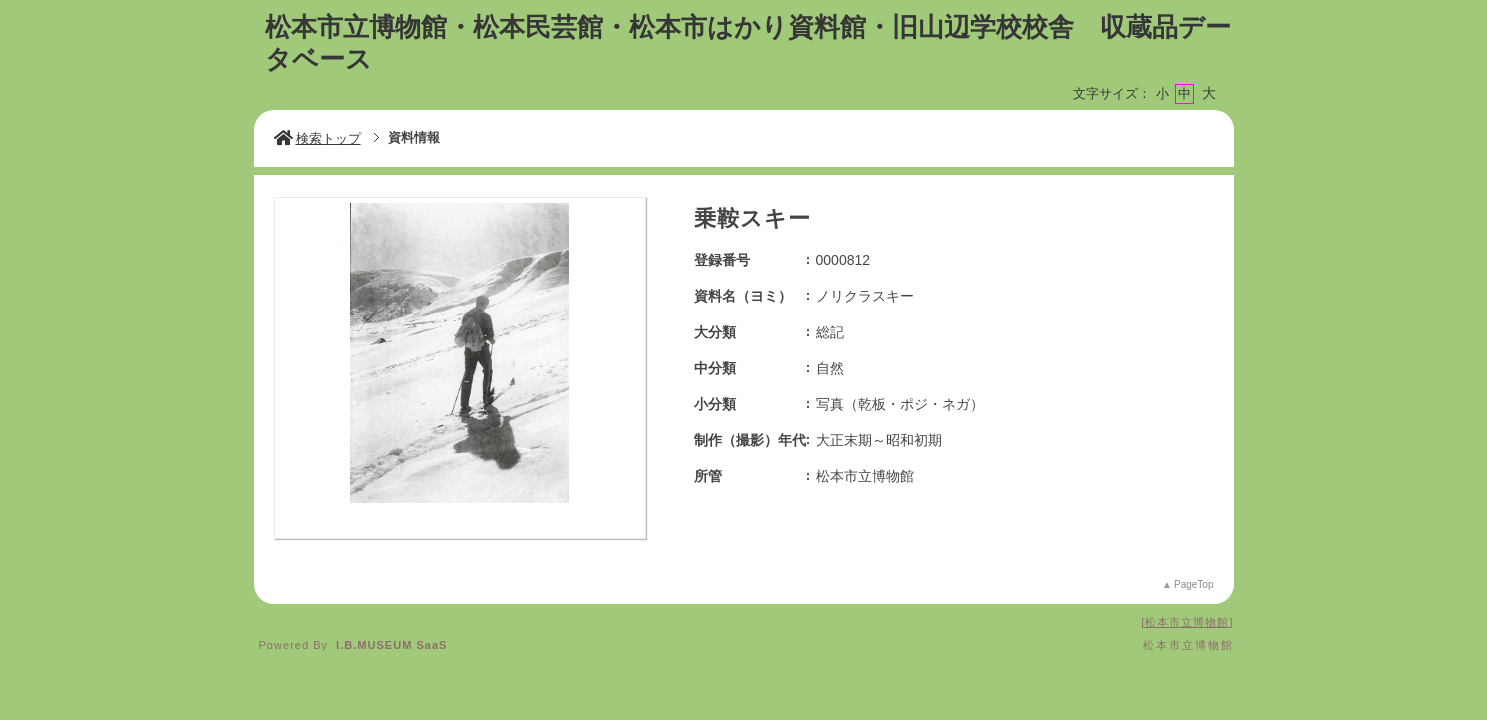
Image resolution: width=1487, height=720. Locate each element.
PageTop (1193, 584)
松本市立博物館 (1187, 622)
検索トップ (317, 138)
